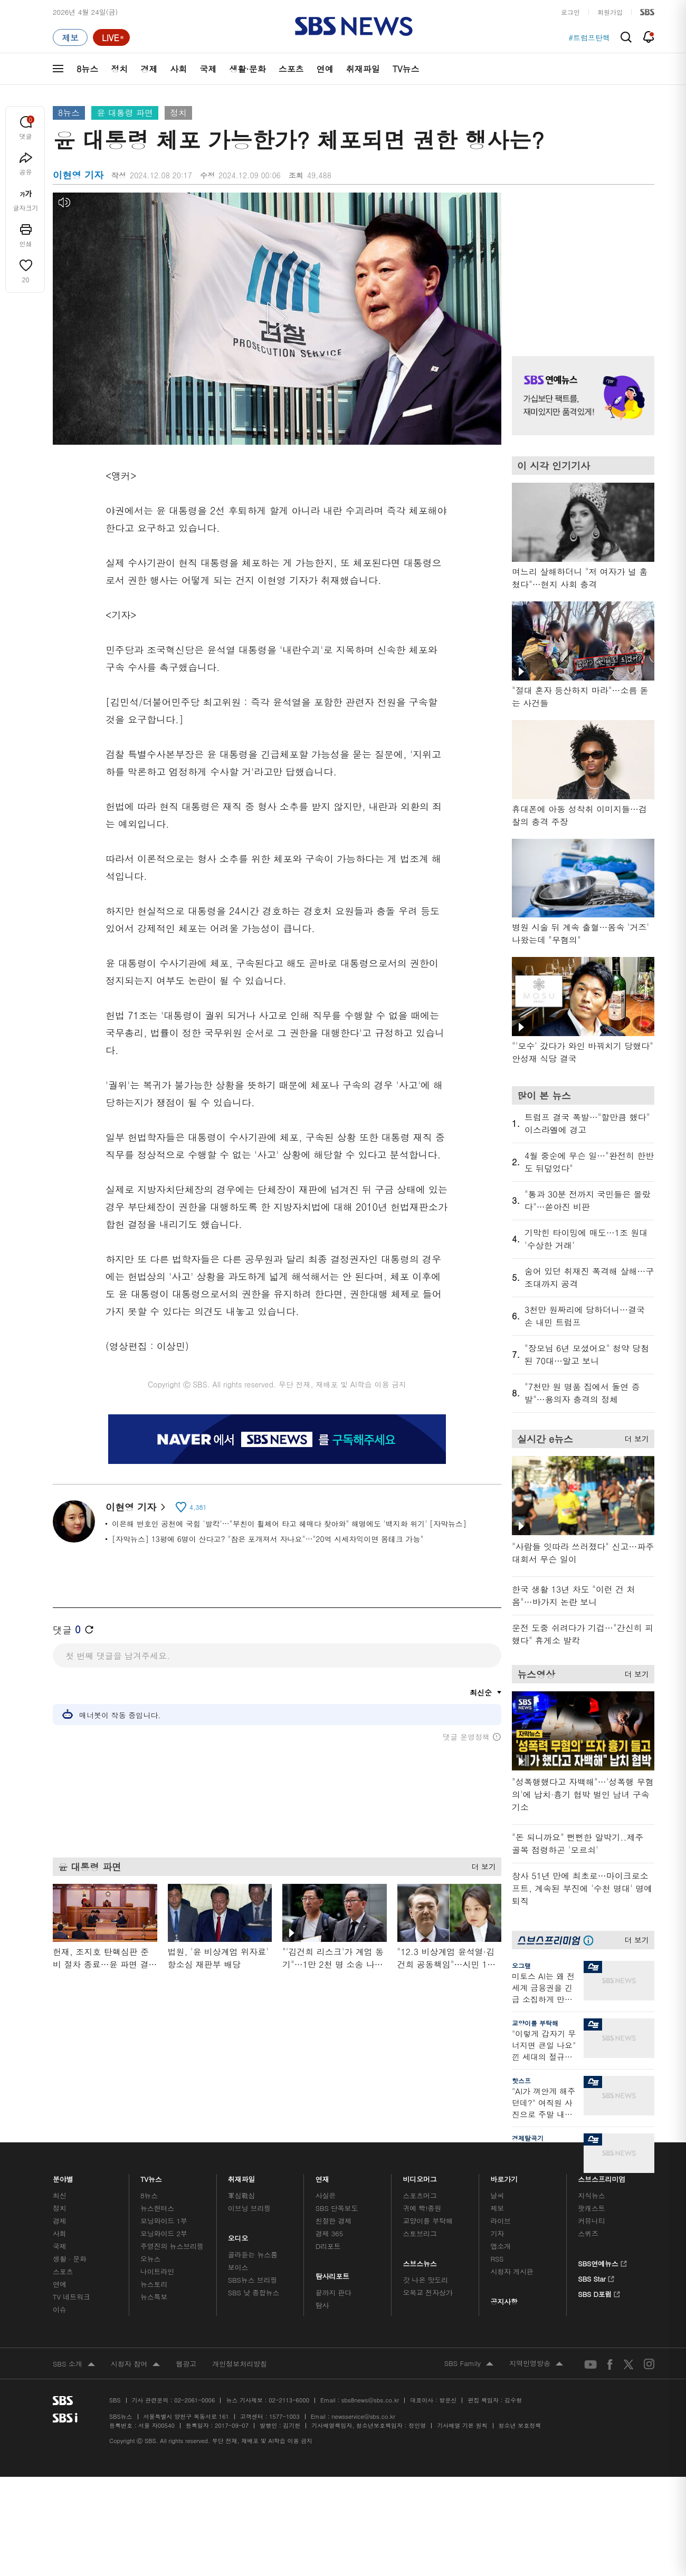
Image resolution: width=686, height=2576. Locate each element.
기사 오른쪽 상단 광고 (580, 261)
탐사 (322, 2305)
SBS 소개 (74, 2364)
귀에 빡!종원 (422, 2208)
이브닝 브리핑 (249, 2208)
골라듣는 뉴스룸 (253, 2254)
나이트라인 (157, 2271)
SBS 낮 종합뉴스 (254, 2292)
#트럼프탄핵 (589, 37)
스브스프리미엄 (602, 2176)
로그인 (570, 11)
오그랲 (521, 1965)
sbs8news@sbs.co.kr (370, 2400)
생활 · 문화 (70, 2259)
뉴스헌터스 (157, 2208)
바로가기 (504, 2176)
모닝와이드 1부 (163, 2221)
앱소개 (500, 2246)
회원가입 (610, 11)
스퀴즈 (588, 2233)
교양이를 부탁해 (535, 2022)
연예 (325, 69)
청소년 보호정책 (520, 2425)
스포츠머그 (420, 2195)
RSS (496, 2259)
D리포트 (328, 2246)
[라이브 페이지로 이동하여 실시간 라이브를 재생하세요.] (111, 37)
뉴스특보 (153, 2297)
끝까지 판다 (334, 2292)
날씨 (497, 2195)
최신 (59, 2195)
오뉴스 (150, 2259)
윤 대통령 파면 (125, 113)
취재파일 (363, 69)
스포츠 (291, 69)
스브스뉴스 (420, 2260)
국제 (207, 69)
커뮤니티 (591, 2221)
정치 (119, 69)
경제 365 (329, 2233)
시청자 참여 (135, 2364)
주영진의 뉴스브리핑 (172, 2246)
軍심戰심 (241, 2195)
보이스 (238, 2267)
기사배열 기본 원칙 (462, 2425)
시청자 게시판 (511, 2271)
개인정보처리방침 (239, 2364)
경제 (148, 69)
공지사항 (503, 2301)
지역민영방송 (536, 2364)
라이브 (500, 2221)
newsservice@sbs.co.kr (363, 2416)
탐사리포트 (332, 2273)
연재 (322, 2176)
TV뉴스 (406, 69)
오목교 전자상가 (428, 2292)
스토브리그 (420, 2233)
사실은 (326, 2195)
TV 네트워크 (71, 2297)
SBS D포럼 (599, 2293)
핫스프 (521, 2080)
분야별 (63, 2176)
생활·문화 (247, 69)
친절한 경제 (334, 2221)
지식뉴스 (591, 2195)
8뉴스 (87, 69)
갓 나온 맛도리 (426, 2280)
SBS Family (468, 2364)
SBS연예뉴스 (602, 2262)
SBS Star (596, 2277)
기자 (497, 2233)
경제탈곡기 (528, 2137)
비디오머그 (420, 2176)
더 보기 (481, 1863)
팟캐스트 (591, 2208)
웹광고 (186, 2364)
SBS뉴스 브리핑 (253, 2280)
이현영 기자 (135, 1507)
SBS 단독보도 (337, 2208)
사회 (178, 69)
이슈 (59, 2309)
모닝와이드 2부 (163, 2233)
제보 (497, 2208)
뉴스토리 (153, 2284)
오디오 (238, 2235)
